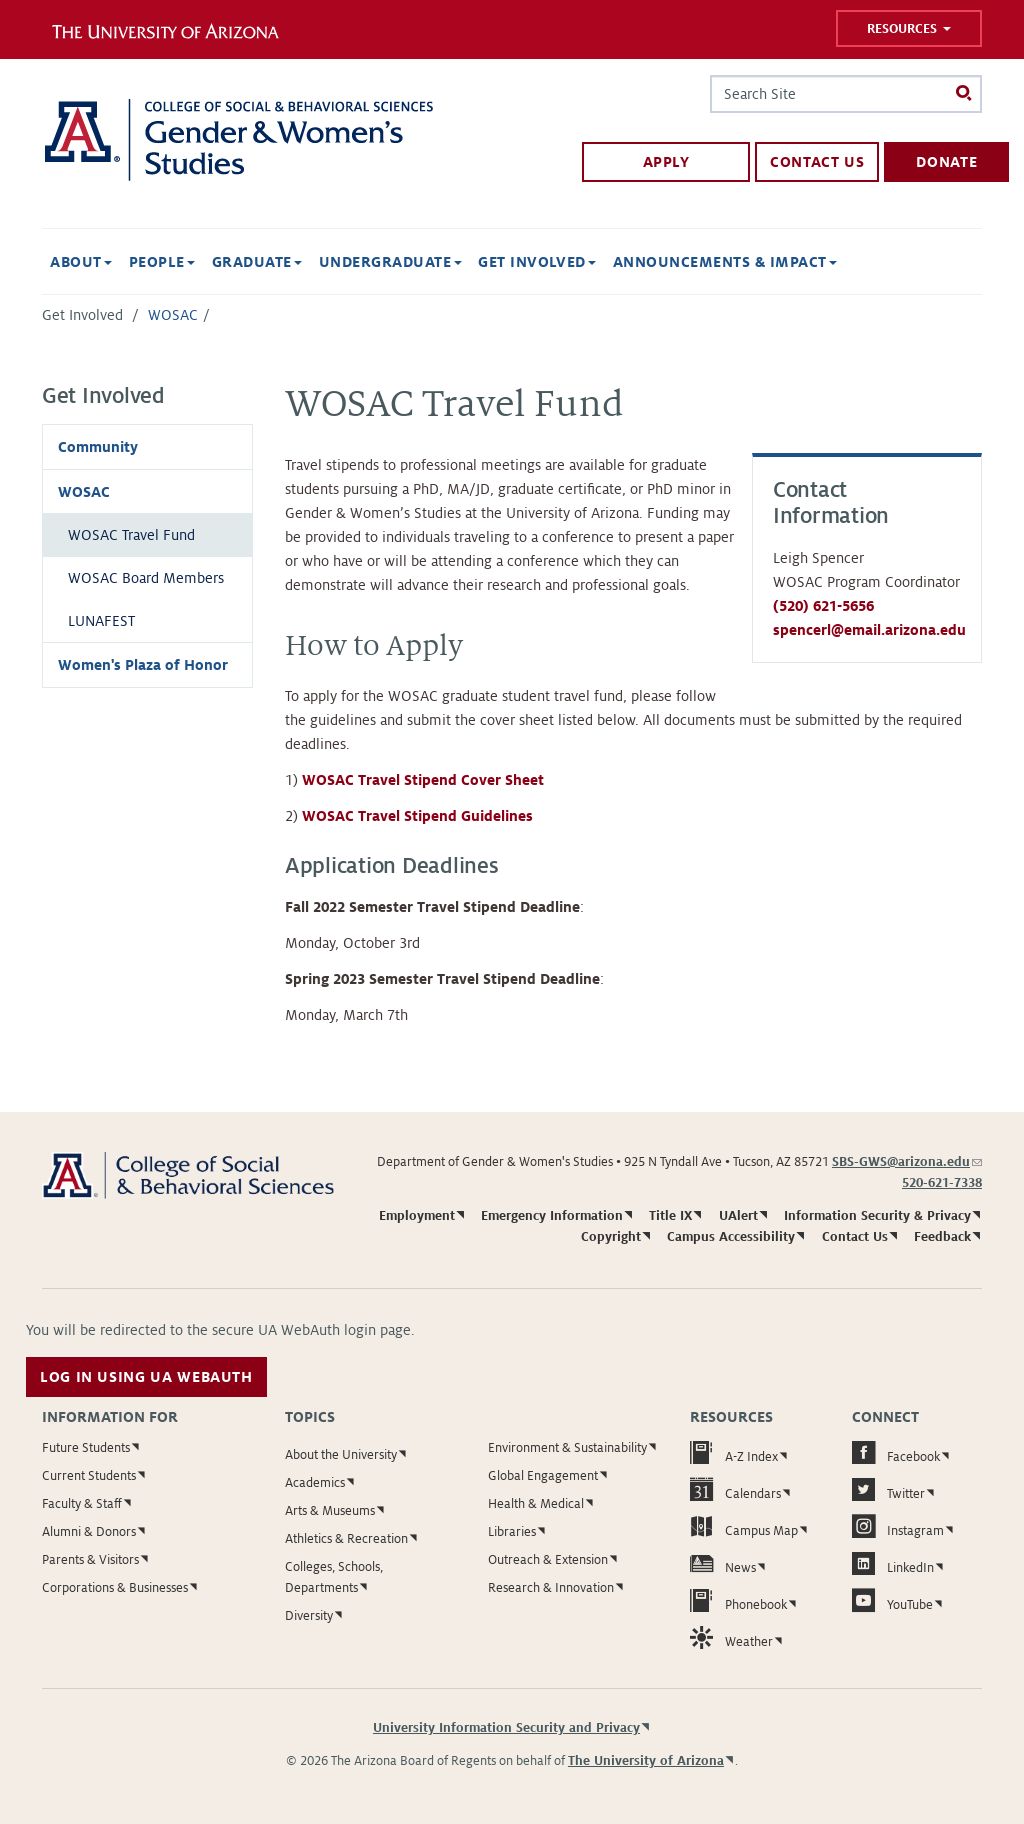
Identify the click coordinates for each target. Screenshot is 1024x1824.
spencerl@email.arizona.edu (869, 630)
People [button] (162, 262)
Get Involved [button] (537, 262)
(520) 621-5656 (823, 606)
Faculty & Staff (82, 1504)
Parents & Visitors (90, 1560)
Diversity (309, 1616)
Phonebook (738, 1600)
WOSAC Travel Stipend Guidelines (417, 816)
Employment (417, 1216)
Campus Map (744, 1526)
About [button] (81, 262)
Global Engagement (543, 1476)
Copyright (611, 1237)
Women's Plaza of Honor (143, 665)
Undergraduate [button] (390, 262)
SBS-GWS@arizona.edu (907, 1162)
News (723, 1563)
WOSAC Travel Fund (131, 535)
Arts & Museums (330, 1511)
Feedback (942, 1237)
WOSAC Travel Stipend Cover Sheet (423, 780)
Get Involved (82, 315)
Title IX (670, 1216)
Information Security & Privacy (877, 1216)
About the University (341, 1455)
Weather (731, 1637)
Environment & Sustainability (567, 1448)
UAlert (738, 1216)
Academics (315, 1483)
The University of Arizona (646, 1761)
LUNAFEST (101, 621)
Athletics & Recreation (346, 1539)
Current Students (89, 1476)
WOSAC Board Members (146, 578)
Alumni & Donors (89, 1532)
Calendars (735, 1489)
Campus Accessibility (731, 1237)
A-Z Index (734, 1452)
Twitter (888, 1489)
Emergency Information (552, 1216)
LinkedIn (893, 1563)
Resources (909, 29)
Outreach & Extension (548, 1560)
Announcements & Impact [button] (725, 262)
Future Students (86, 1448)
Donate (946, 162)
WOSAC (173, 315)
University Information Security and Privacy (506, 1728)
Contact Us (817, 162)
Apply (666, 162)
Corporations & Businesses (115, 1588)
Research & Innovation (551, 1588)
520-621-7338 (942, 1183)
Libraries (512, 1532)
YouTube (892, 1600)
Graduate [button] (257, 262)
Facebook (896, 1452)
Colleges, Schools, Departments (334, 1577)
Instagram (898, 1526)
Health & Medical (536, 1504)
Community (98, 447)
